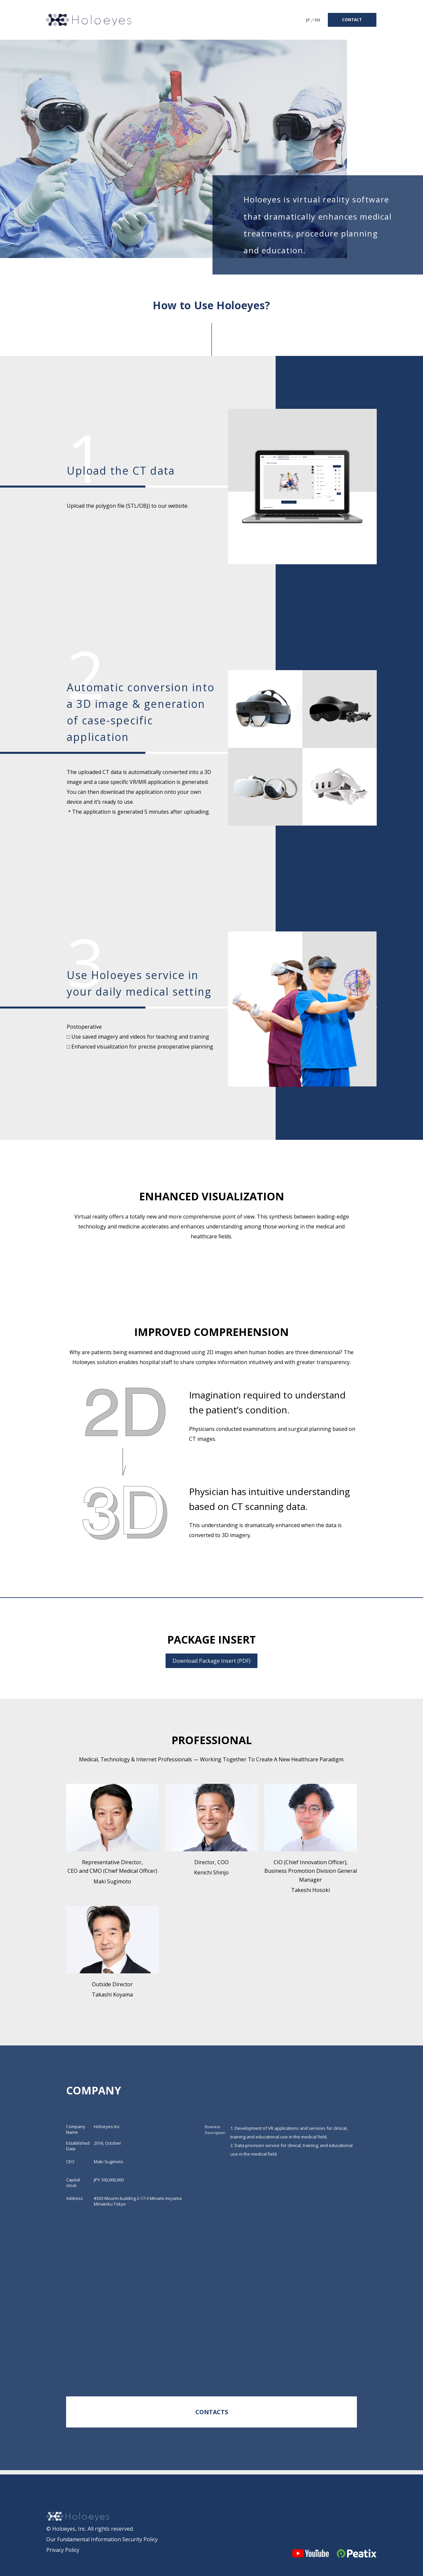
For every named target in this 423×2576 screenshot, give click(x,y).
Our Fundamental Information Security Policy (102, 2539)
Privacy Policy (62, 2550)
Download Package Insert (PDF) (211, 1660)
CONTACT (352, 19)
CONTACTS (211, 2412)
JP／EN (313, 20)
